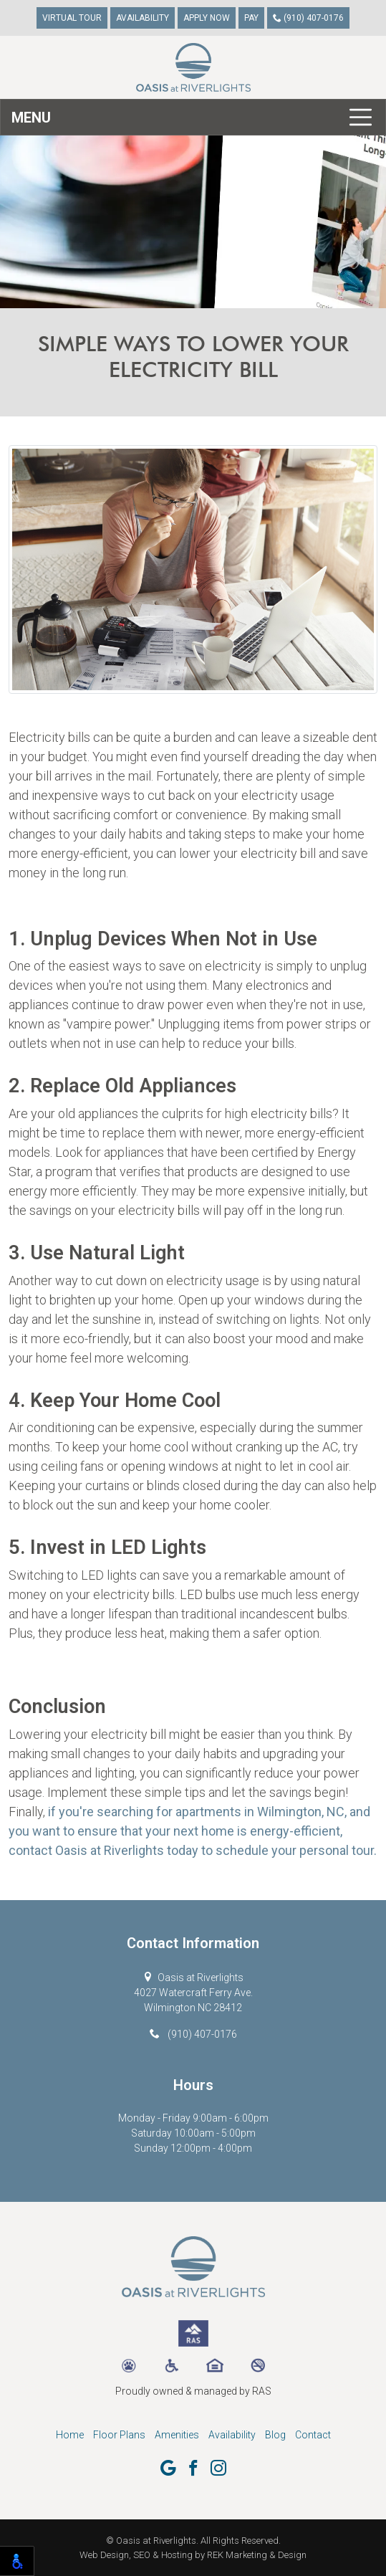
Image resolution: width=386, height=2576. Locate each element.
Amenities (177, 2435)
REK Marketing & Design (257, 2554)
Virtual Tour (72, 18)
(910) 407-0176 (308, 18)
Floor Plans (119, 2435)
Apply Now (206, 18)
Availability (142, 18)
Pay (251, 18)
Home (70, 2435)
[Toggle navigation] (193, 117)
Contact (313, 2435)
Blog (275, 2435)
